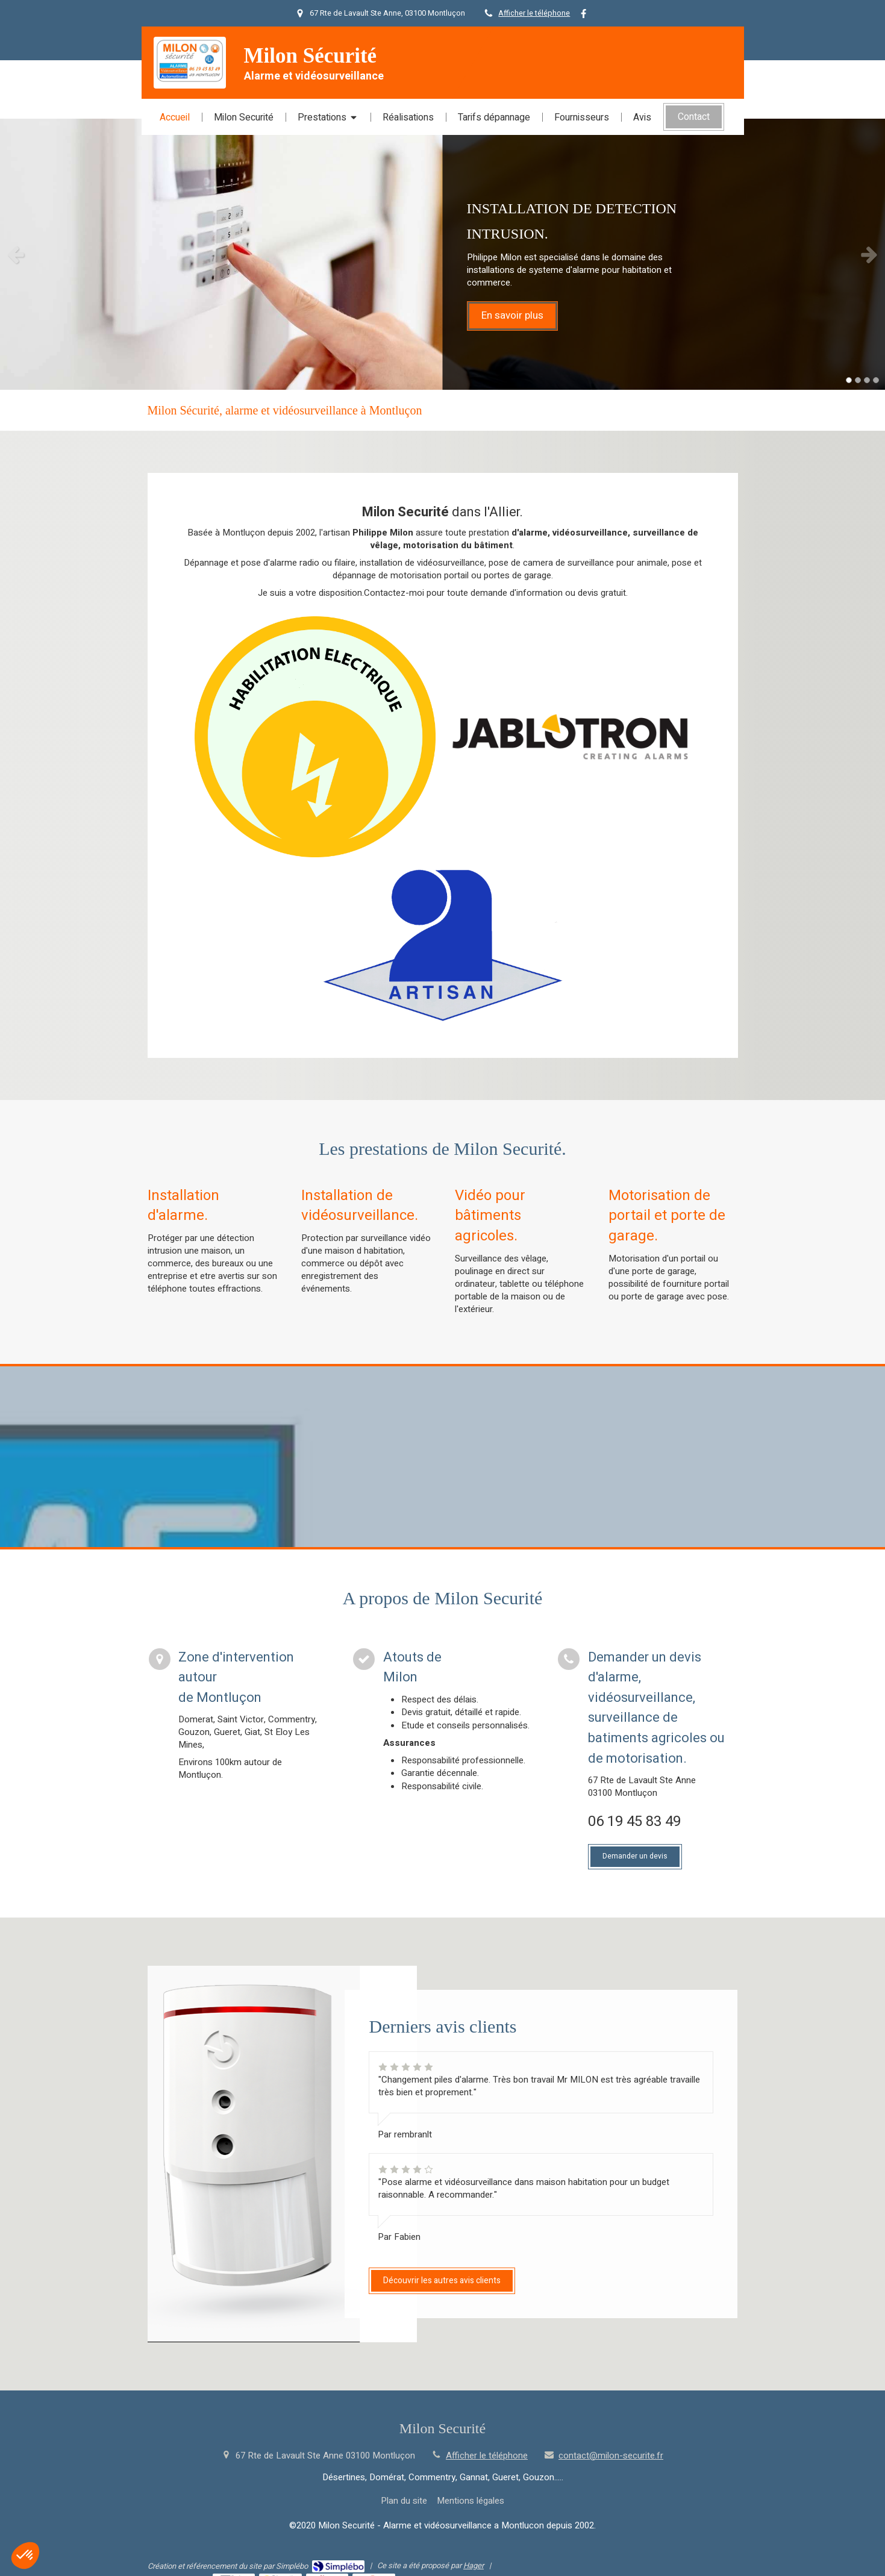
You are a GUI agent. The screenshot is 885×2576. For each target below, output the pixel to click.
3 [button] (867, 380)
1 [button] (849, 380)
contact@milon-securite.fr (610, 2455)
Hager (473, 2565)
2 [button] (858, 380)
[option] (442, 254)
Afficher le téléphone (534, 13)
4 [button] (876, 380)
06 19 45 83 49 (634, 1821)
